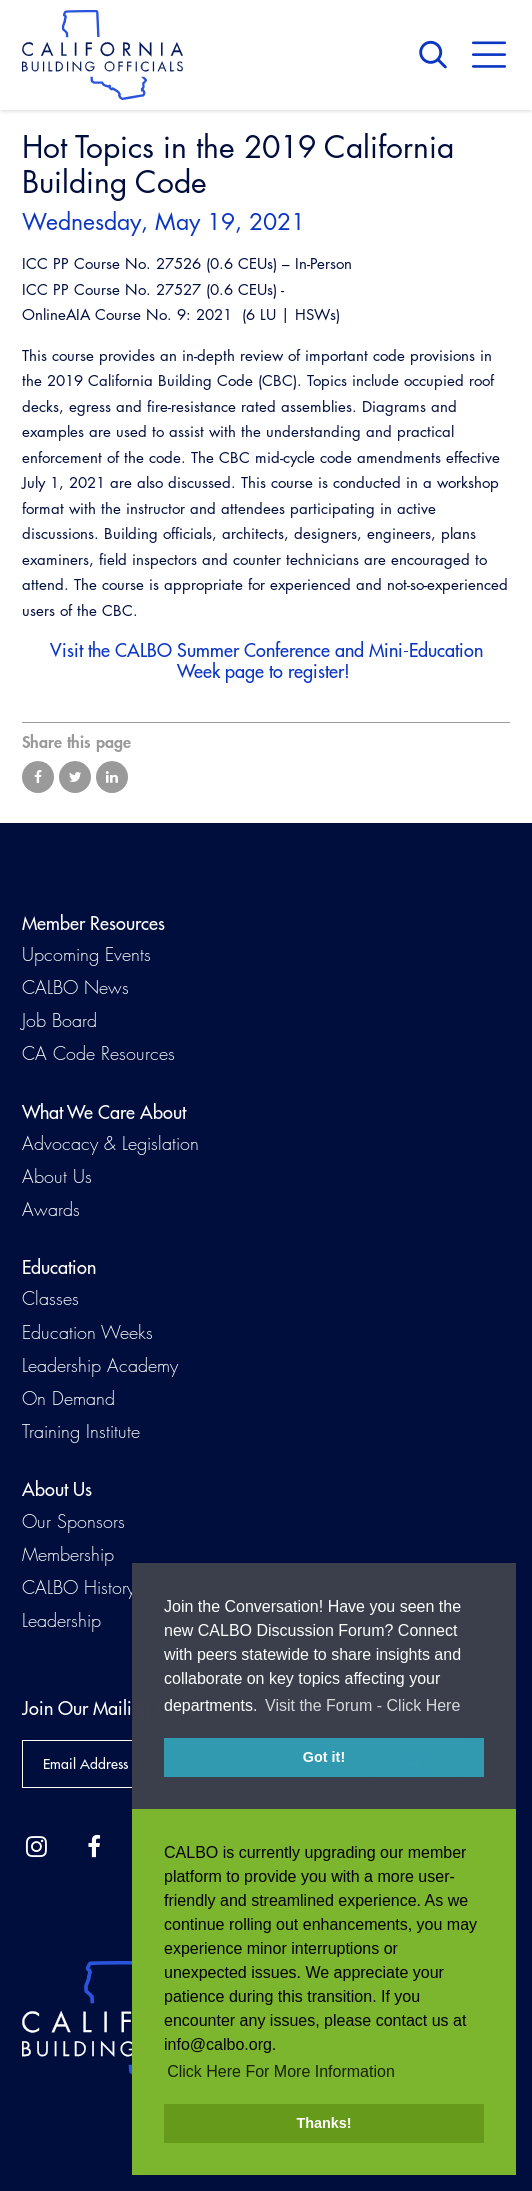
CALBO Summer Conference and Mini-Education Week (299, 661)
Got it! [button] (324, 1757)
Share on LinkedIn (112, 777)
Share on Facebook (38, 777)
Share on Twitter (75, 777)
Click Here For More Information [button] (281, 2071)
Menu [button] (489, 55)
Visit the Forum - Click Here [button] (362, 1705)
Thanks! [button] (323, 2123)
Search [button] (438, 55)
